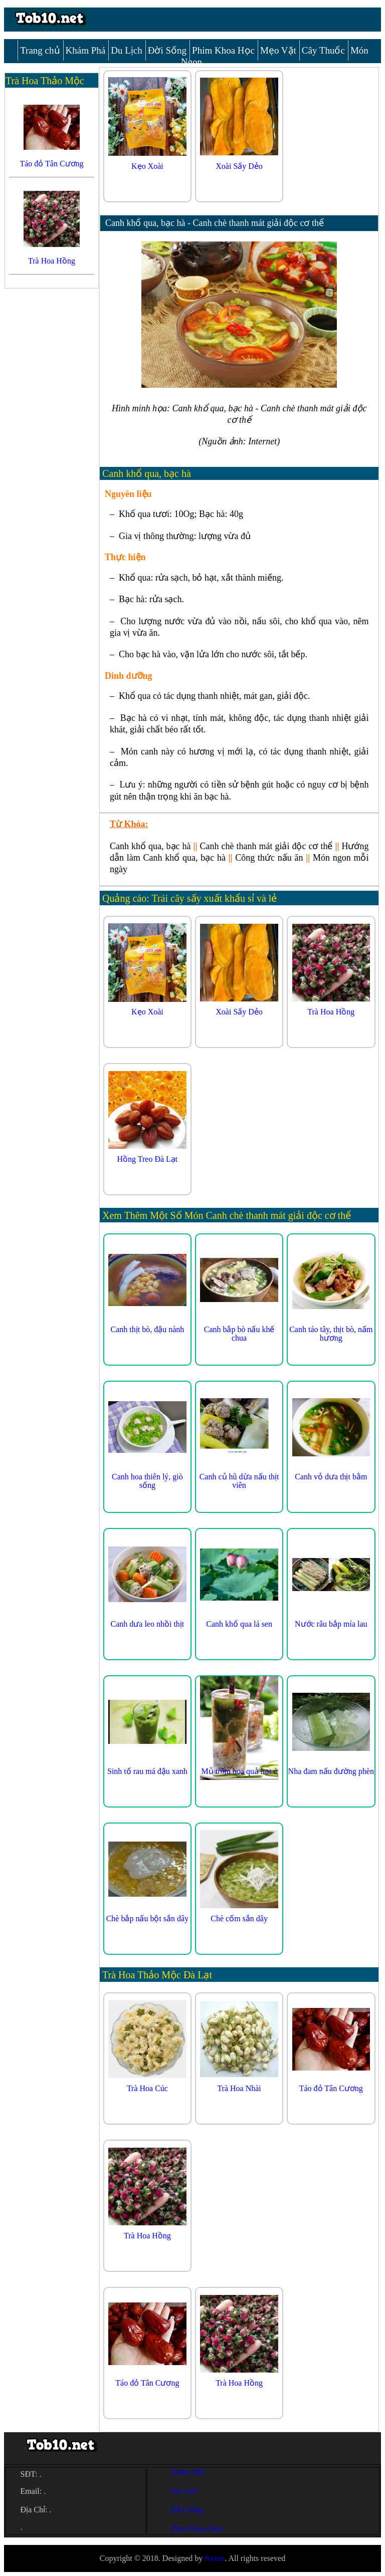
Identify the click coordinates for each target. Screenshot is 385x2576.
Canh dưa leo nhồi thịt (147, 1624)
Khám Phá (86, 50)
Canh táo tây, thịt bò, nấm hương (330, 1333)
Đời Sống (167, 50)
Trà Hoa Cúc (147, 2088)
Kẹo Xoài (147, 166)
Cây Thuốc (323, 50)
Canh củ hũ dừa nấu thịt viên (239, 1480)
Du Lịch (126, 50)
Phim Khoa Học (223, 50)
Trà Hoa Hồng (330, 1011)
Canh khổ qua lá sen (239, 1624)
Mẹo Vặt (278, 50)
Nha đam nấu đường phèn (331, 1771)
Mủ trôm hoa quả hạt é (239, 1771)
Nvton (215, 2558)
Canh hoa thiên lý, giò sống (147, 1480)
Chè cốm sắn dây (239, 1918)
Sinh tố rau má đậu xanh (147, 1771)
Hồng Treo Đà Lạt (147, 1159)
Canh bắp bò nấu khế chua (239, 1333)
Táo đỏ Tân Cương (331, 2088)
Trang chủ (40, 50)
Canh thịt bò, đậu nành (147, 1329)
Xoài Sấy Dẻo (239, 166)
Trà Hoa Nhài (239, 2088)
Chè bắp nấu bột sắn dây (147, 1918)
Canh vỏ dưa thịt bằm (331, 1476)
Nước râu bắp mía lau (331, 1624)
